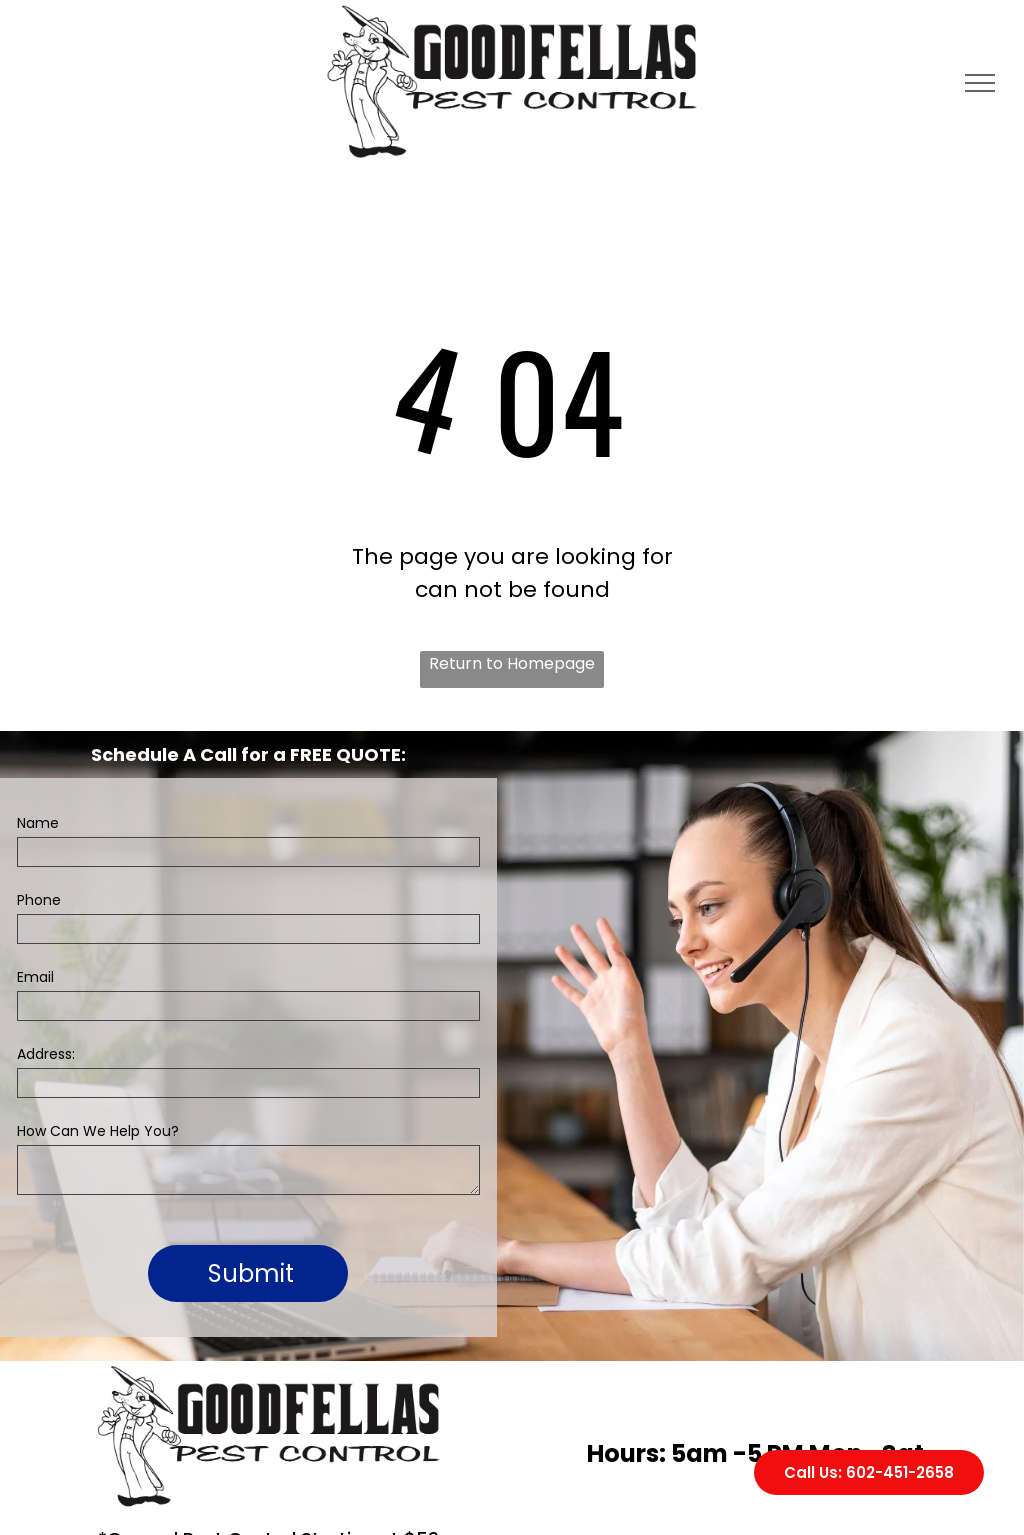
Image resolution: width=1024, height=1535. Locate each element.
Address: (46, 1054)
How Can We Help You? (98, 1131)
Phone (39, 900)
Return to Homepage (512, 663)
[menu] (980, 83)
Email (35, 977)
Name (38, 823)
